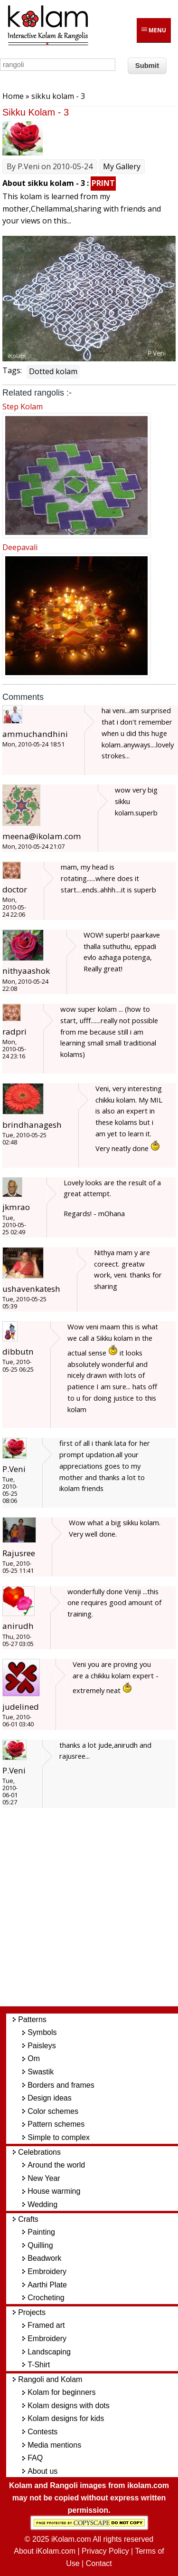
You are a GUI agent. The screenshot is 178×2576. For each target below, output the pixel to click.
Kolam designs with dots (69, 2406)
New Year (44, 2178)
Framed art (46, 2325)
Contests (42, 2432)
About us (42, 2471)
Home (13, 96)
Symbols (42, 2032)
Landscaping (49, 2352)
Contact (99, 2563)
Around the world (56, 2165)
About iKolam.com (44, 2551)
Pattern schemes (56, 2124)
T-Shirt (39, 2365)
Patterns (32, 2019)
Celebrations (39, 2152)
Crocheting (46, 2298)
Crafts (28, 2219)
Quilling (40, 2245)
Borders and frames (61, 2085)
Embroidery (47, 2271)
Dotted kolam (53, 371)
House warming (54, 2191)
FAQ (35, 2458)
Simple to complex (59, 2137)
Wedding (42, 2204)
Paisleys (42, 2046)
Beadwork (44, 2258)
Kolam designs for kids (66, 2418)
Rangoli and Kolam (50, 2379)
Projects (32, 2312)
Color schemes (53, 2111)
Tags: (12, 370)
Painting (41, 2232)
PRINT (103, 183)
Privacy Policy (105, 2551)
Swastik (41, 2072)
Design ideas (50, 2098)
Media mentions (54, 2445)
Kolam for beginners (61, 2392)
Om (34, 2058)
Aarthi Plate (47, 2285)
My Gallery (122, 166)
